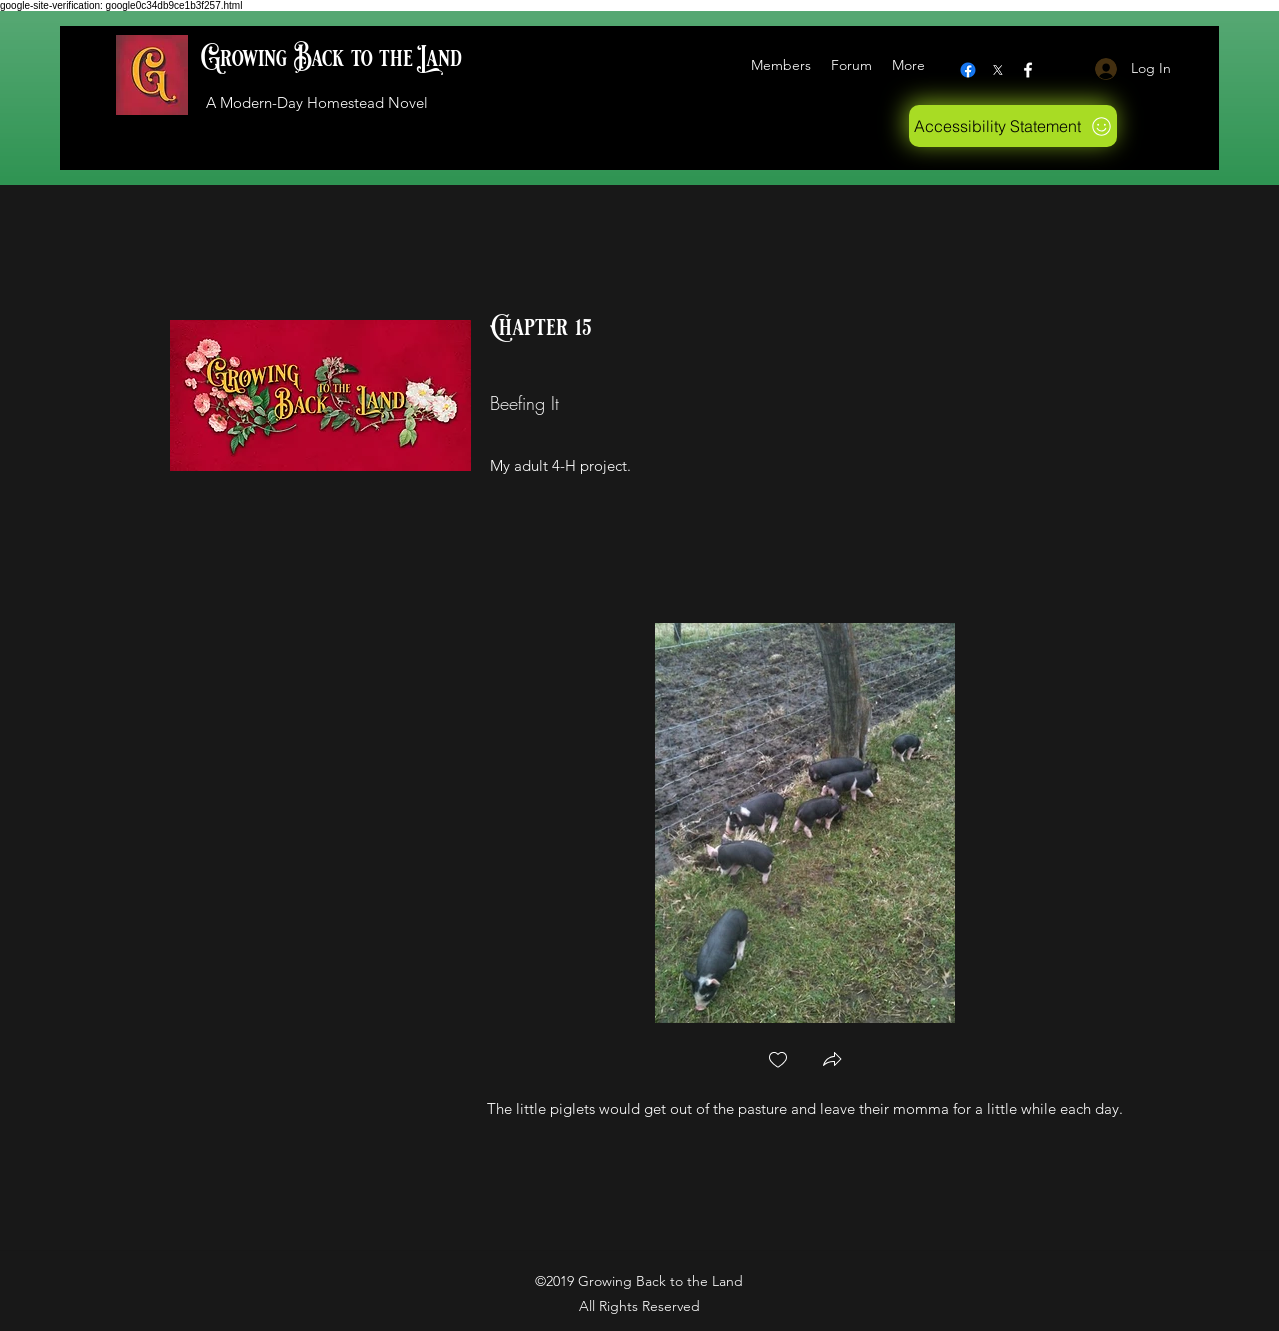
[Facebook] (968, 70)
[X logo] (998, 70)
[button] (832, 1061)
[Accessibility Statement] (1013, 126)
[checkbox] (778, 1061)
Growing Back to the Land (331, 58)
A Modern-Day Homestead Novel (317, 102)
